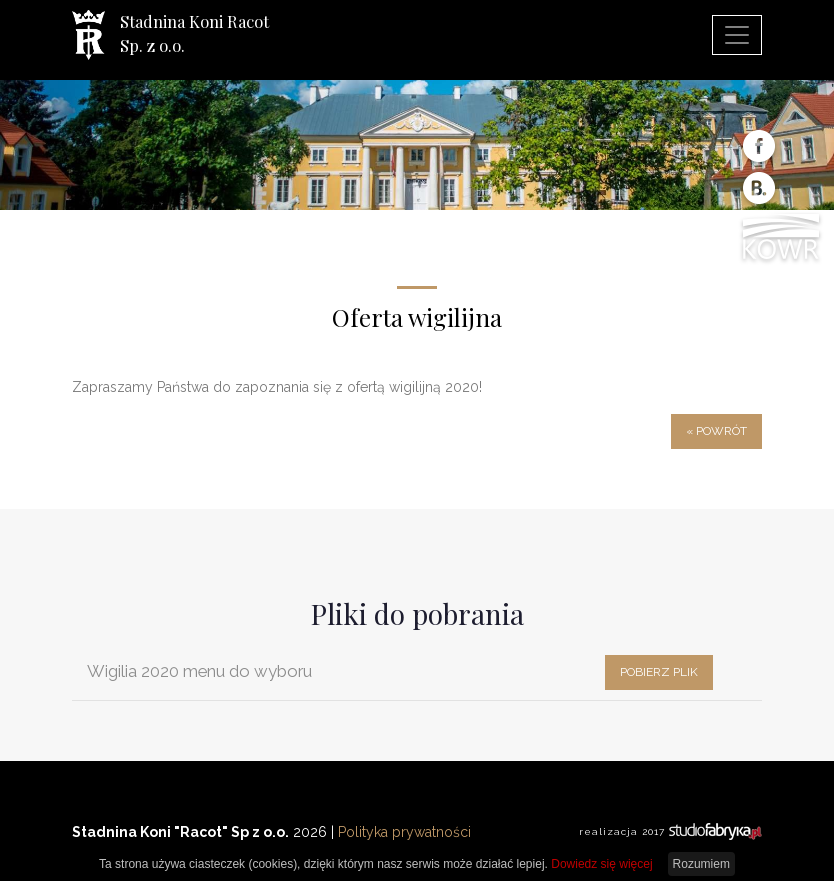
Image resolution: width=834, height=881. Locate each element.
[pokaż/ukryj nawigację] (737, 35)
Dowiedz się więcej (601, 864)
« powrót (716, 431)
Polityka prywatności (404, 832)
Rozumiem (701, 864)
